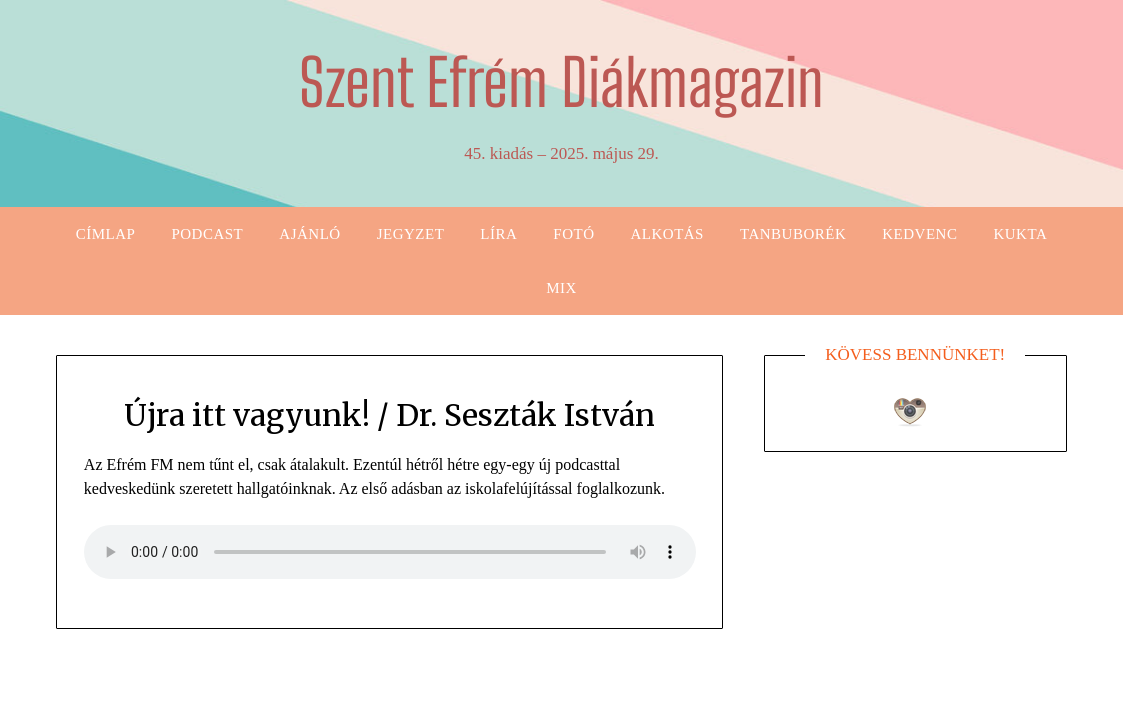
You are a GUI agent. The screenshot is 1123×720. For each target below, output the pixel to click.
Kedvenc (919, 234)
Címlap (106, 234)
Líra (498, 234)
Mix (561, 288)
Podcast (207, 234)
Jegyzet (411, 234)
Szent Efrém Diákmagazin (561, 82)
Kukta (1020, 234)
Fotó (573, 234)
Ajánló (309, 234)
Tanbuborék (793, 234)
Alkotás (667, 234)
